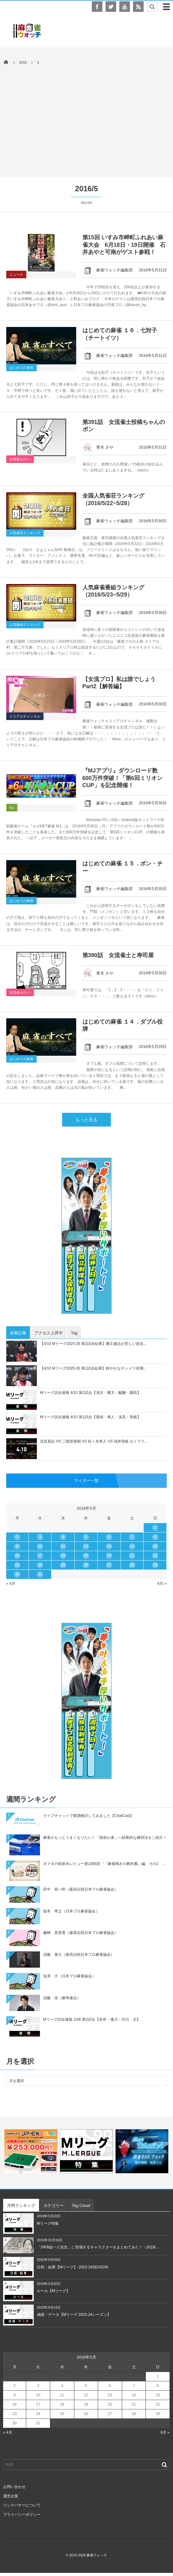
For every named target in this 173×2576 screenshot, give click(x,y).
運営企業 (10, 2496)
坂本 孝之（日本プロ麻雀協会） (71, 1911)
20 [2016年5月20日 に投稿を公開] (109, 1555)
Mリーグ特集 (48, 2223)
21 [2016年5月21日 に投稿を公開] (132, 1555)
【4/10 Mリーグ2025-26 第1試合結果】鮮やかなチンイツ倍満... (93, 1368)
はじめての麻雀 (21, 367)
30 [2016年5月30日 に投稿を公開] (17, 1574)
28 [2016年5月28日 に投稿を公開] (132, 1565)
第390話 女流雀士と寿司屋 (118, 955)
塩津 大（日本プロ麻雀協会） (69, 1976)
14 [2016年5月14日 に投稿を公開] (132, 1546)
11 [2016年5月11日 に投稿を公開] (63, 1546)
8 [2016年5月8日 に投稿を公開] (155, 1537)
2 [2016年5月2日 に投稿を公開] (17, 1537)
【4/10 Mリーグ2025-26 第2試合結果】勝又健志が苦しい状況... (93, 1344)
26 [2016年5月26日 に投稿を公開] (86, 1565)
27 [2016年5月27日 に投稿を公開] (109, 1565)
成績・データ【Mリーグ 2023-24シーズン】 (74, 2314)
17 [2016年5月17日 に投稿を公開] (40, 1555)
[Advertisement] (86, 118)
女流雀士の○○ (20, 459)
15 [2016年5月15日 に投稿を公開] (155, 1546)
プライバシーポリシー (22, 2514)
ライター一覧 (86, 1480)
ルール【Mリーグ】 (53, 2291)
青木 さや (98, 447)
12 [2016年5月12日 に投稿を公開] (86, 1546)
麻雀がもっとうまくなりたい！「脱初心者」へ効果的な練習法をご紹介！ (105, 1837)
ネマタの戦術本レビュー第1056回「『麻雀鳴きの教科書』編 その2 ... (104, 1864)
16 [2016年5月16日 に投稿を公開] (17, 1555)
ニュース (16, 274)
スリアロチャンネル (24, 716)
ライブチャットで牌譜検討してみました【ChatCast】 (88, 1816)
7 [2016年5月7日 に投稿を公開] (132, 1537)
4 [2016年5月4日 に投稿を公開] (63, 1537)
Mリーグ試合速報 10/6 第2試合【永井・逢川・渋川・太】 (91, 2019)
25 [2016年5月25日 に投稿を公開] (63, 1565)
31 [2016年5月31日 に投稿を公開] (40, 1574)
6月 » (161, 1583)
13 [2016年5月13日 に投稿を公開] (109, 1546)
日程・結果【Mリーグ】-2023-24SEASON (72, 2267)
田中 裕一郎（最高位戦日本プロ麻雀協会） (80, 1889)
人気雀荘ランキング (24, 533)
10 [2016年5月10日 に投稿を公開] (40, 1546)
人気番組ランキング (24, 624)
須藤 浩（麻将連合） (62, 1998)
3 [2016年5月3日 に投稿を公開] (40, 1537)
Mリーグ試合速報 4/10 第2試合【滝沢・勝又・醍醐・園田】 (90, 1392)
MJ (11, 808)
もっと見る (86, 1119)
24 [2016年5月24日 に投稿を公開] (40, 1565)
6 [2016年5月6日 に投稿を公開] (109, 1537)
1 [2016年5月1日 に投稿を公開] (155, 1527)
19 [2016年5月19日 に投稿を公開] (86, 1555)
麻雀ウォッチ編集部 (107, 270)
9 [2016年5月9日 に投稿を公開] (17, 1546)
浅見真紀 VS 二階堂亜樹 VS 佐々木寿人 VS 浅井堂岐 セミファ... (94, 1441)
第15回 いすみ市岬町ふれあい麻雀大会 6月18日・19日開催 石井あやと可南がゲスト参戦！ (124, 244)
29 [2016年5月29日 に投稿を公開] (155, 1565)
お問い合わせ (14, 2487)
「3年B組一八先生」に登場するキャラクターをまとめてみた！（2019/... (98, 2247)
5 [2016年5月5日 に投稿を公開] (86, 1537)
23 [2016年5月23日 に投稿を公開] (17, 1565)
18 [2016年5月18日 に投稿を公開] (63, 1555)
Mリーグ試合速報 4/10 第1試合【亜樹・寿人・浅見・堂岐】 (90, 1417)
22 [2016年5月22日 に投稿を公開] (155, 1555)
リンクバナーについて (22, 2505)
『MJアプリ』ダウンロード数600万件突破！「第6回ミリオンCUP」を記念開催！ (122, 777)
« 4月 (10, 1583)
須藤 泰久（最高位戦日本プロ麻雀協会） (78, 1954)
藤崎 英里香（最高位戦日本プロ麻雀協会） (80, 1933)
